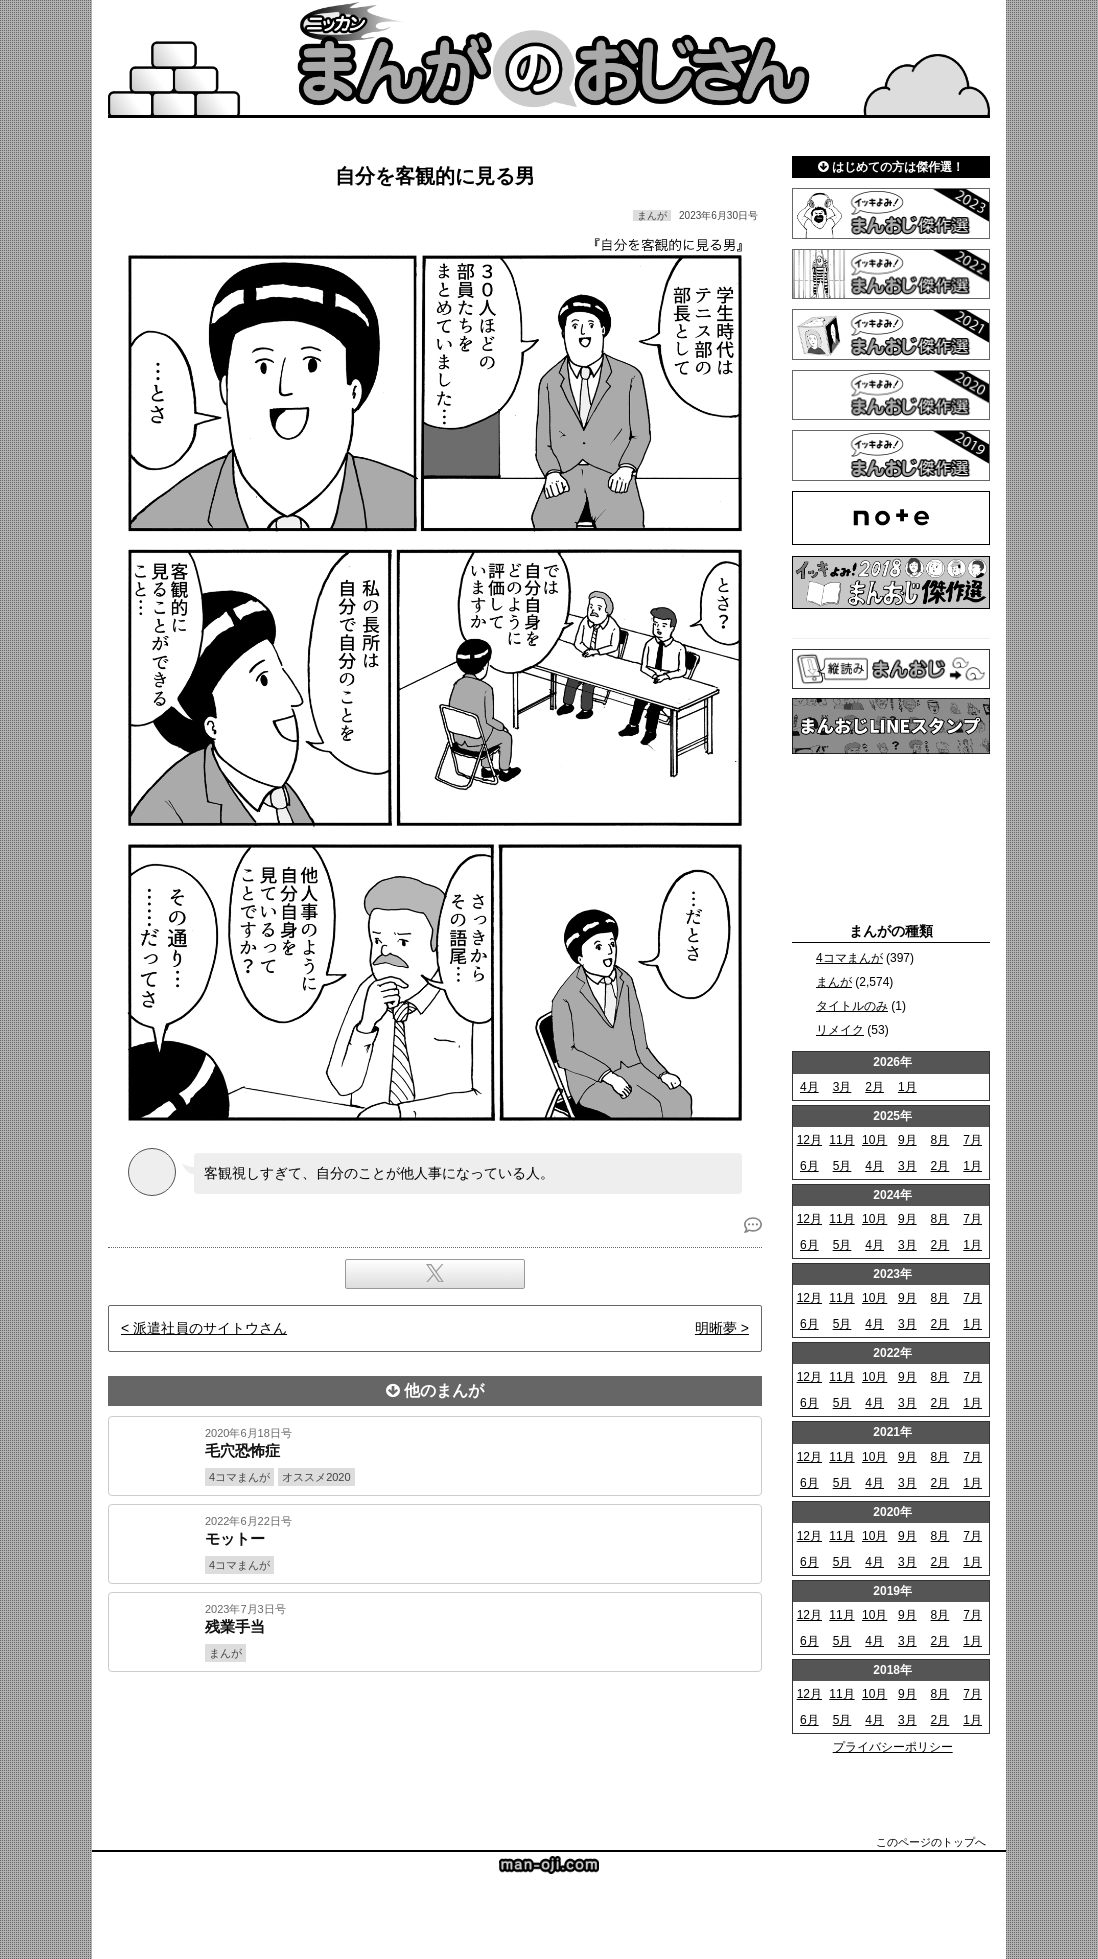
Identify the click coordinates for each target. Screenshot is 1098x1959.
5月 (842, 1166)
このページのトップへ (931, 1842)
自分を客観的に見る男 (435, 176)
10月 (874, 1140)
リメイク (840, 1030)
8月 (940, 1140)
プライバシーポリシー (893, 1747)
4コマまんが (849, 958)
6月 (809, 1166)
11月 (841, 1140)
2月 (874, 1087)
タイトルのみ (852, 1006)
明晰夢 (716, 1328)
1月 (907, 1087)
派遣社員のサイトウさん (210, 1328)
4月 (809, 1087)
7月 (972, 1140)
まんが (834, 982)
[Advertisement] (435, 1740)
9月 (907, 1140)
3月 (842, 1087)
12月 (809, 1140)
